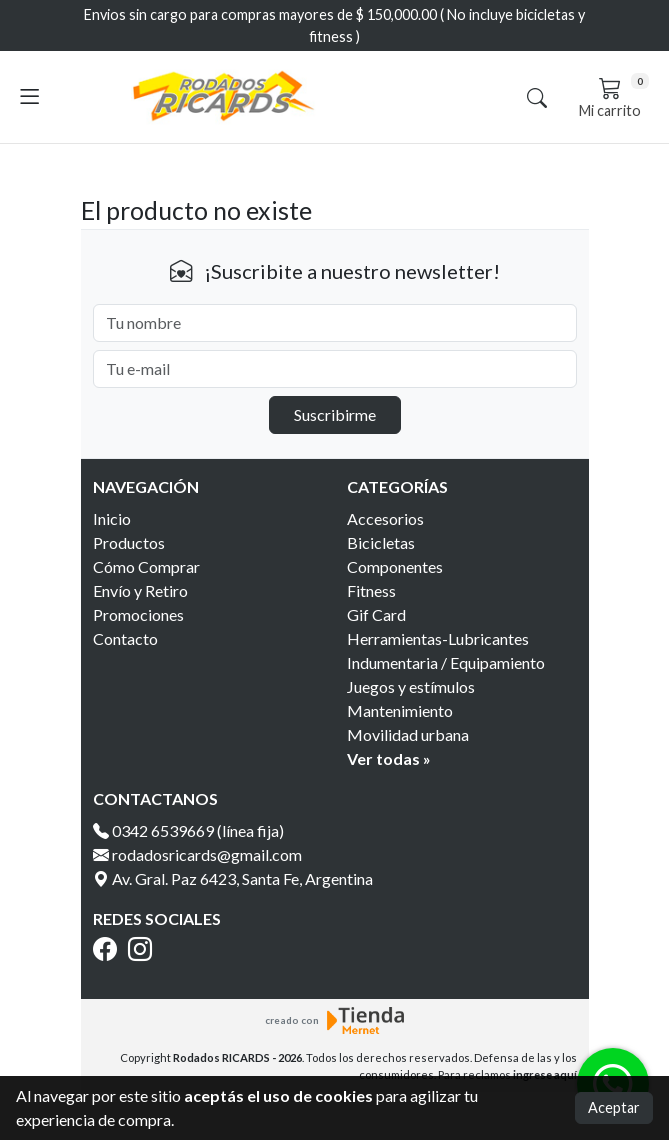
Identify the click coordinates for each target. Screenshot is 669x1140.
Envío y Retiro (140, 590)
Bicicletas (381, 542)
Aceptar (614, 1107)
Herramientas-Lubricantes (438, 638)
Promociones (138, 614)
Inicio (112, 518)
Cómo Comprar (146, 566)
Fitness (371, 590)
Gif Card (376, 614)
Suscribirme (335, 414)
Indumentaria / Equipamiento (446, 662)
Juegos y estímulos (411, 686)
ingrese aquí (545, 1074)
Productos (129, 542)
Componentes (395, 566)
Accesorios (385, 518)
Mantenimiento (400, 710)
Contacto (125, 638)
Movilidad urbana (408, 734)
